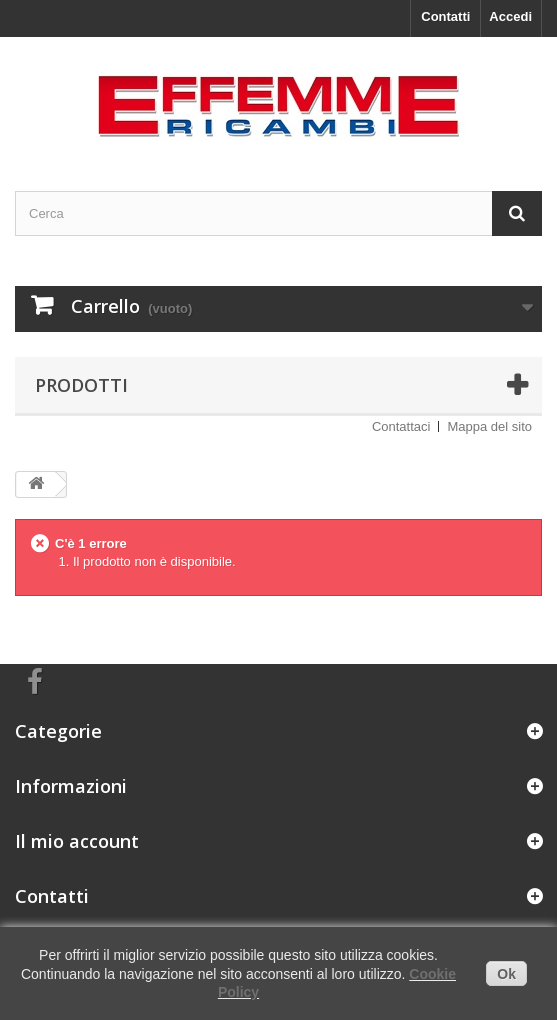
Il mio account (77, 841)
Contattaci (401, 426)
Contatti (445, 16)
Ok (506, 974)
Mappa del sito (489, 426)
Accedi (510, 16)
